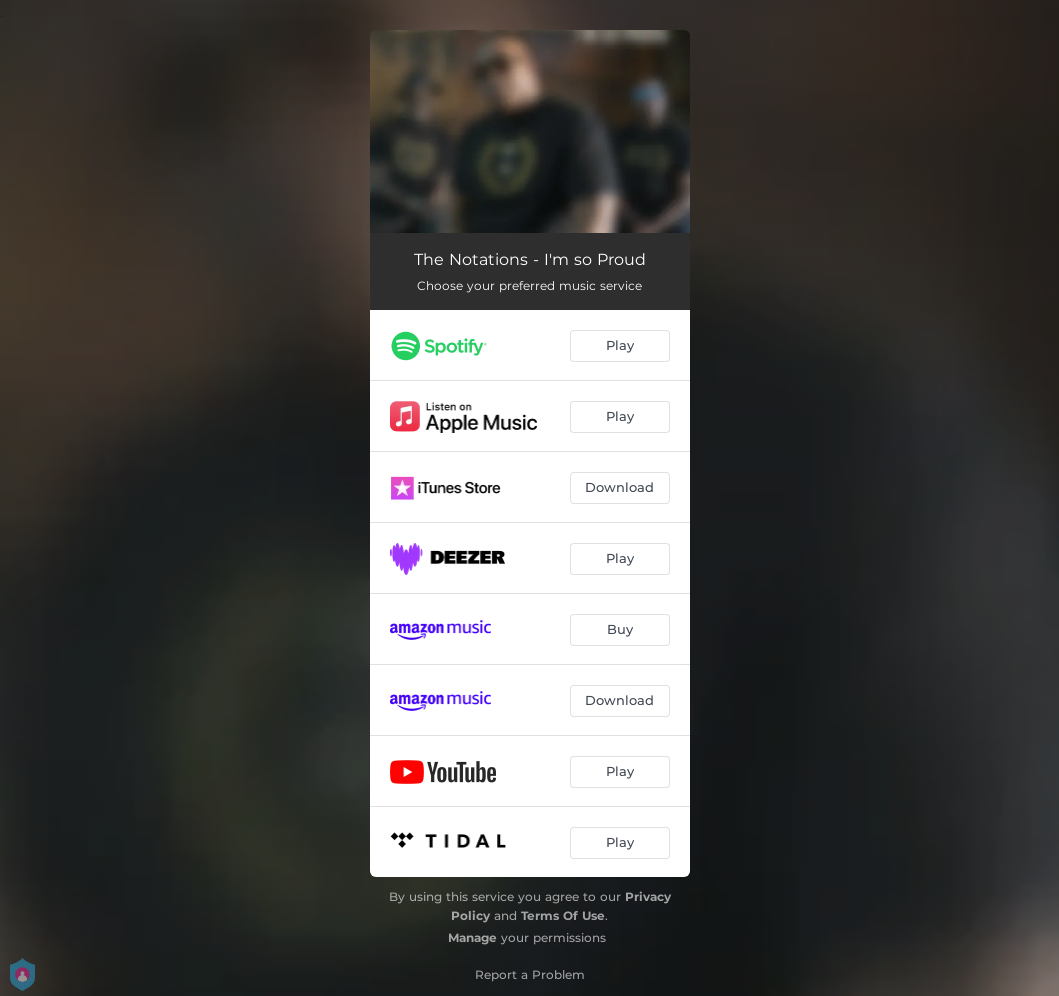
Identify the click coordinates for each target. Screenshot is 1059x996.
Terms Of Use (563, 915)
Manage (472, 937)
